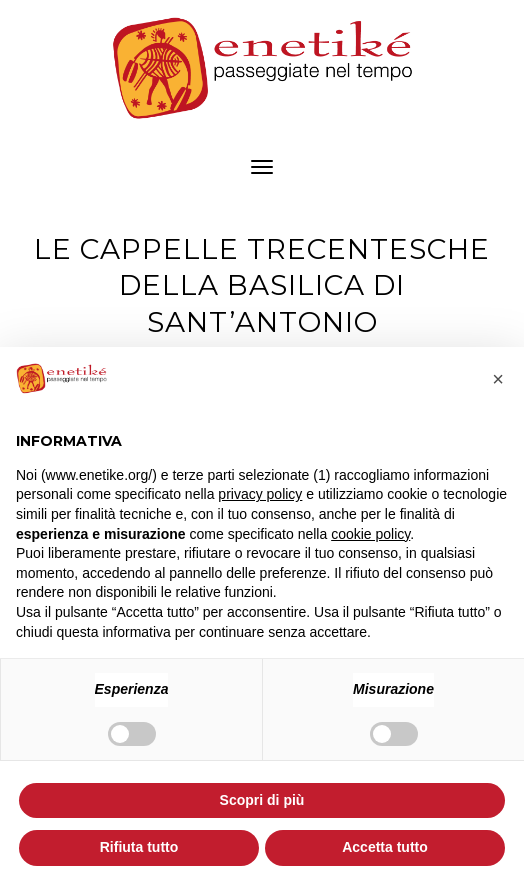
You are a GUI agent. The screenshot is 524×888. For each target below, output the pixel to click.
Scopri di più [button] (262, 800)
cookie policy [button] (370, 534)
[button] (498, 379)
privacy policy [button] (260, 494)
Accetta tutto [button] (385, 847)
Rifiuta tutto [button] (139, 847)
